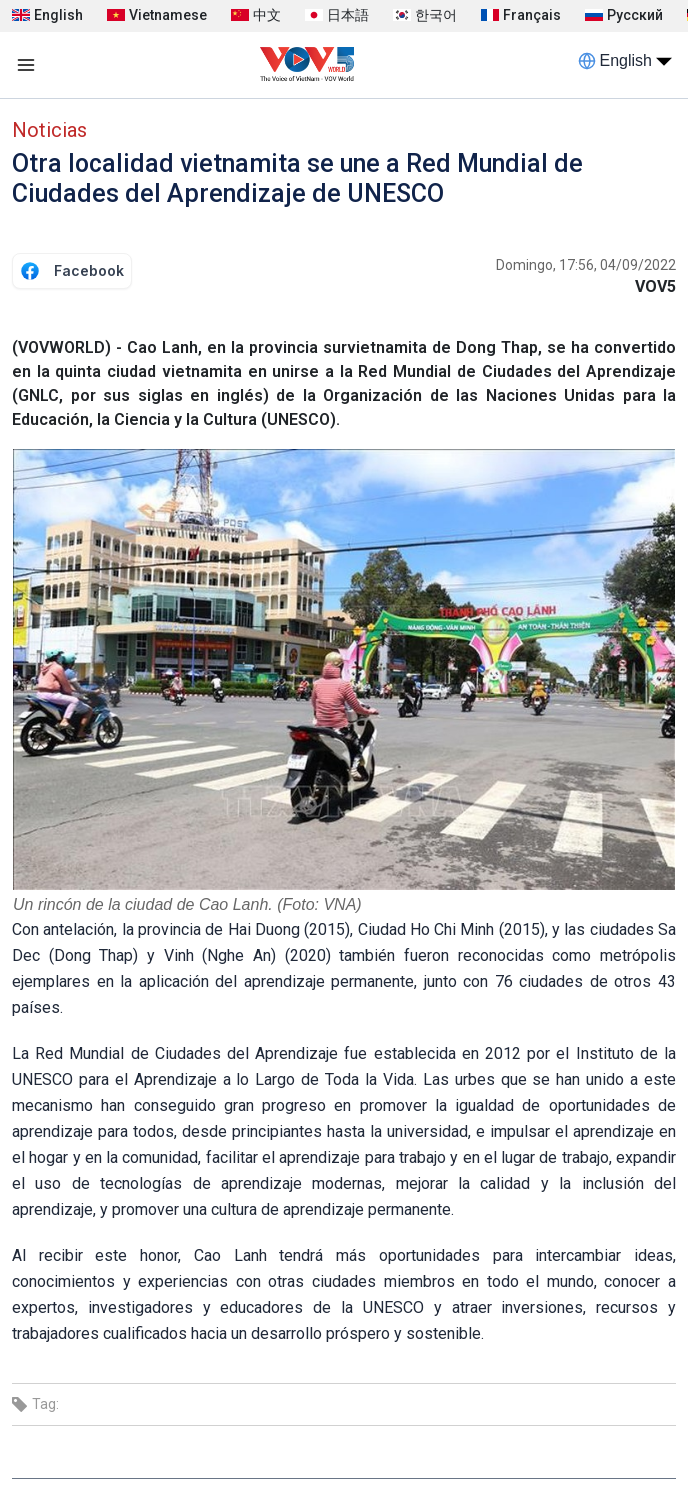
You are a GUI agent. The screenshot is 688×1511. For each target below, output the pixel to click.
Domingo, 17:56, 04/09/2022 (586, 265)
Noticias (49, 130)
